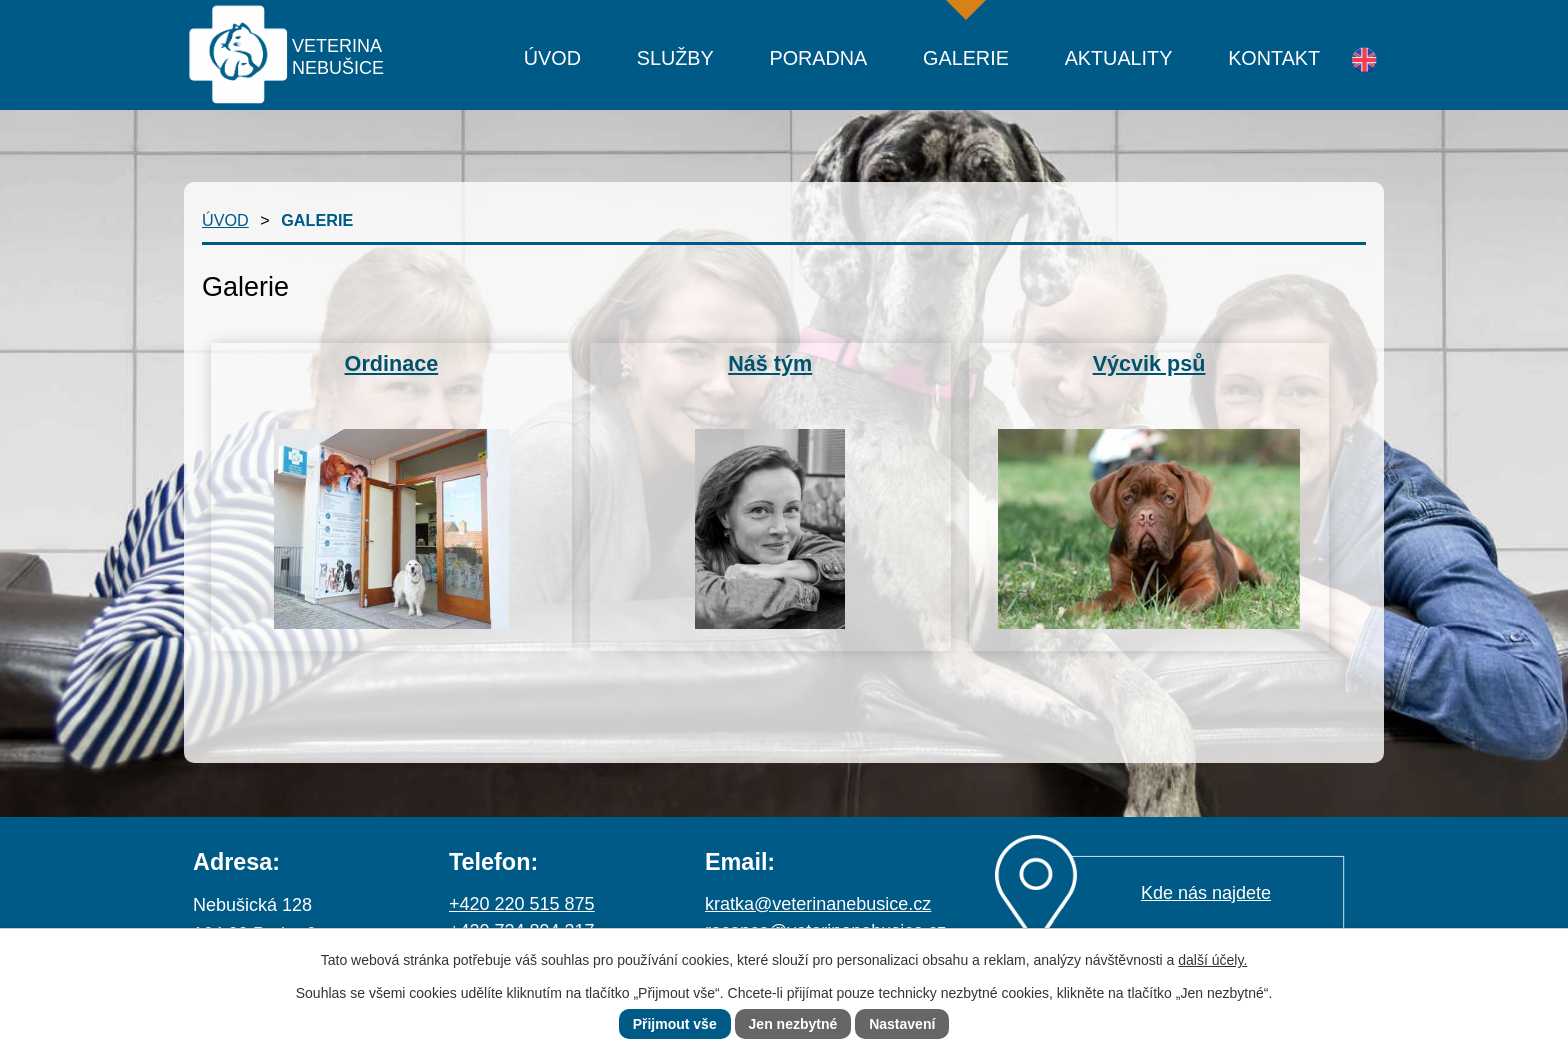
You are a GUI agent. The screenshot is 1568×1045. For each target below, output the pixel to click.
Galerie (966, 58)
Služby (675, 58)
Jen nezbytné (793, 1024)
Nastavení (902, 1024)
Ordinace (392, 363)
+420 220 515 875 (522, 904)
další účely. (1212, 960)
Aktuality (1119, 58)
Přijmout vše (675, 1024)
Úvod (552, 58)
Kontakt (1274, 58)
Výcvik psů (1149, 363)
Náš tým (770, 363)
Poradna (818, 58)
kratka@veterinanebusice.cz (818, 904)
